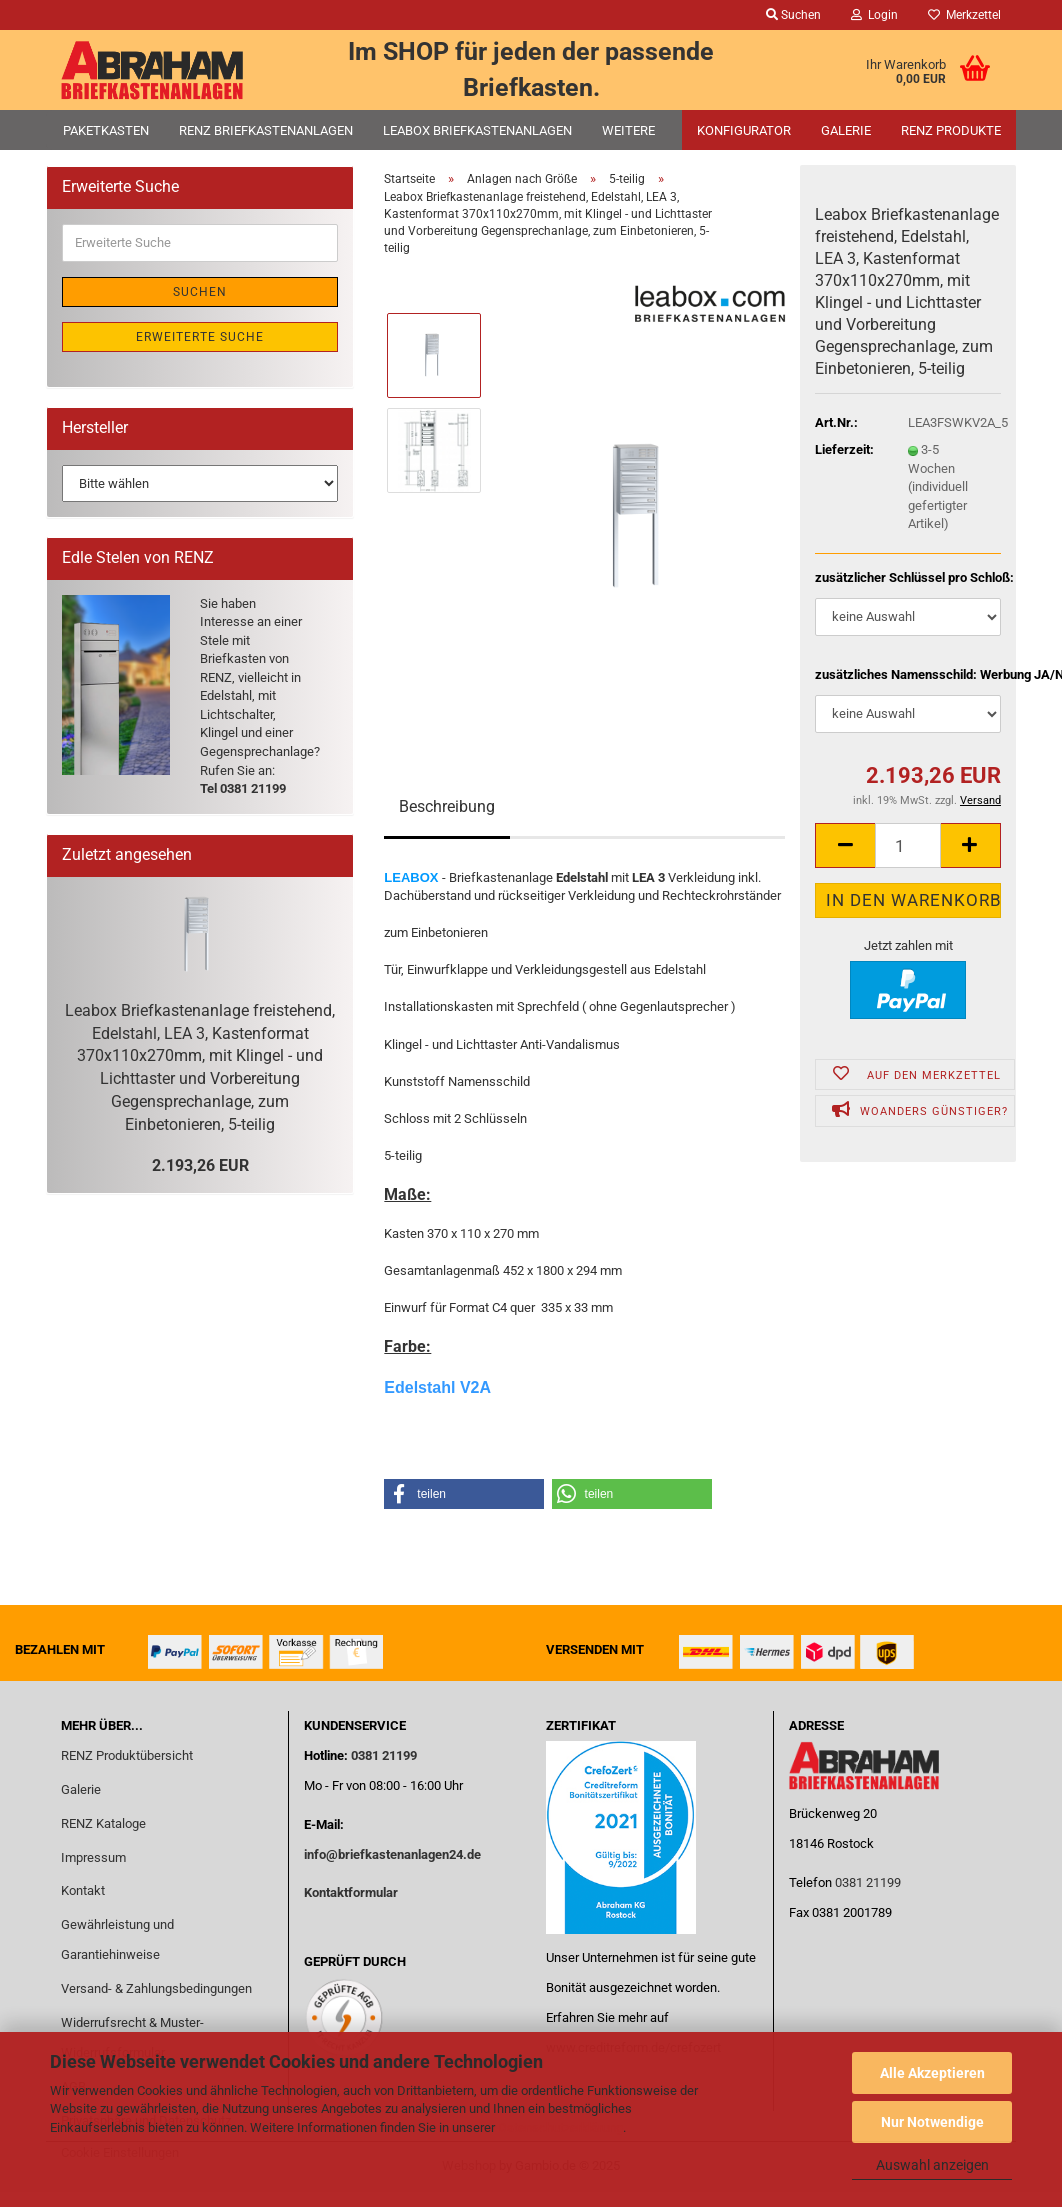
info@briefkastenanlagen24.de (392, 1854)
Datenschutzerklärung (560, 2127)
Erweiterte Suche (200, 337)
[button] (845, 845)
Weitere (628, 130)
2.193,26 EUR (200, 1165)
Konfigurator (744, 130)
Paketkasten (106, 130)
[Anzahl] (908, 845)
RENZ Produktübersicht (127, 1755)
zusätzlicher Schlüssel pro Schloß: (908, 577)
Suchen (200, 292)
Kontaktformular (351, 1892)
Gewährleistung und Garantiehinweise (117, 1939)
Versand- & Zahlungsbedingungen (156, 1988)
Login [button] (874, 15)
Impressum (93, 1857)
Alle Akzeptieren (932, 2073)
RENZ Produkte (951, 130)
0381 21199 (382, 1755)
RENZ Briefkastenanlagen (266, 130)
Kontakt (83, 1890)
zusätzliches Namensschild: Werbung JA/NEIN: (908, 674)
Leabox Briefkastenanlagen (477, 130)
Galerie (846, 130)
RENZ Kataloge (103, 1823)
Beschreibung (447, 806)
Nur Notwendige (932, 2122)
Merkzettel (964, 15)
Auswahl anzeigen (932, 2165)
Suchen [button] (793, 15)
